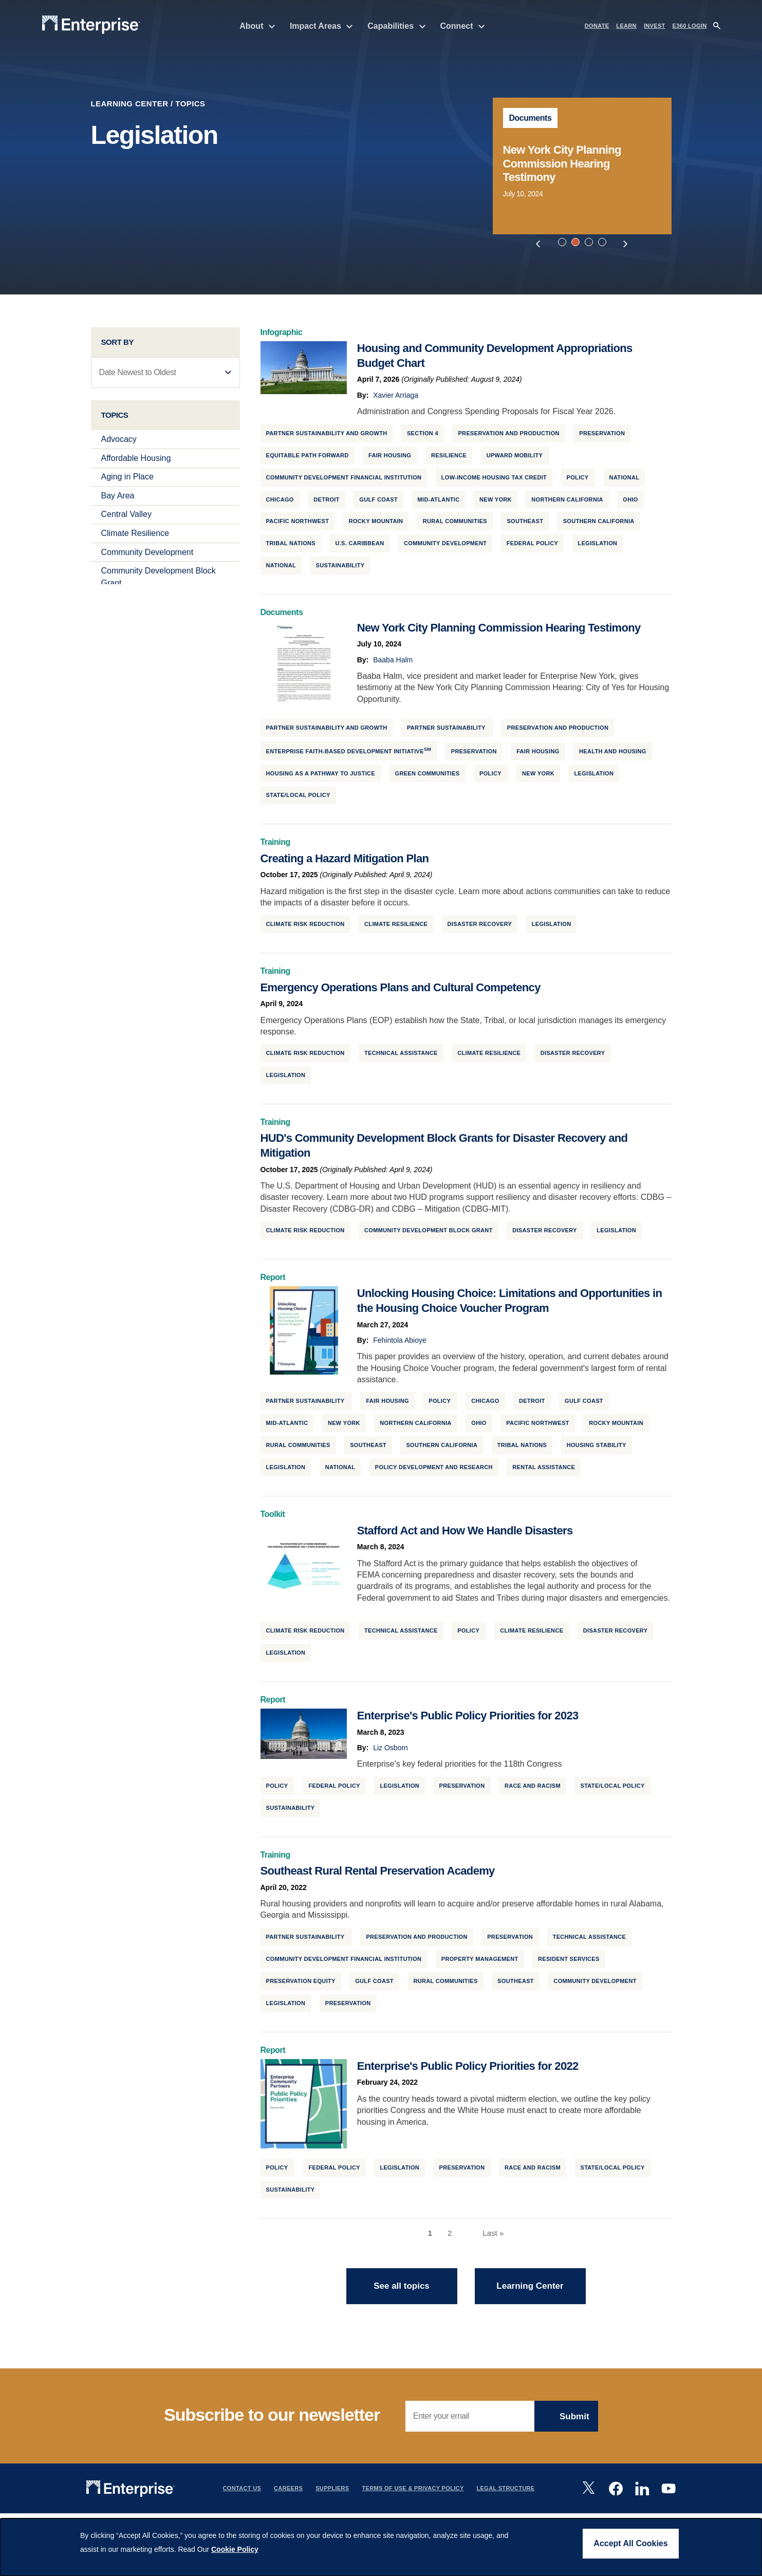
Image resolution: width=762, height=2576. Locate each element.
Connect (462, 26)
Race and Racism (533, 1789)
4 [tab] (604, 243)
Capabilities (396, 26)
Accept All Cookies (630, 2543)
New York (495, 502)
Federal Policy (532, 547)
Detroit (326, 502)
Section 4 (422, 437)
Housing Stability (596, 1448)
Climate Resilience (135, 536)
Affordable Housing (136, 461)
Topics (190, 103)
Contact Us (242, 2492)
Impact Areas (321, 26)
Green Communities (427, 776)
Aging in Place (127, 480)
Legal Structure (506, 2492)
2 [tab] (577, 243)
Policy (578, 480)
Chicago (280, 502)
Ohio (630, 502)
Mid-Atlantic (439, 502)
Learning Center (130, 103)
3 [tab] (590, 243)
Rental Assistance (543, 1471)
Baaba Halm (393, 663)
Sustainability (340, 569)
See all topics (402, 2289)
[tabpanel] (582, 166)
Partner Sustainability (447, 731)
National (624, 480)
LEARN (626, 26)
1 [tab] (564, 243)
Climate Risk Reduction (305, 927)
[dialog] (381, 2547)
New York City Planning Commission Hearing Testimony (562, 163)
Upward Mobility (515, 459)
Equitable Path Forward (307, 459)
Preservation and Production (508, 437)
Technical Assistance (401, 1056)
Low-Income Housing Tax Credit (494, 480)
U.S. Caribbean (359, 547)
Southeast (525, 525)
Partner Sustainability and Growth (326, 437)
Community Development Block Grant (428, 1234)
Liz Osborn (390, 1751)
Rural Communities (455, 525)
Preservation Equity (301, 1984)
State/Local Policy (298, 798)
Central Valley (126, 517)
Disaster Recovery (480, 927)
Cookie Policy (234, 2549)
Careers (288, 2492)
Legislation (598, 547)
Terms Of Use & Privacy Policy (413, 2492)
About (257, 26)
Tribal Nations (291, 547)
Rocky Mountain (376, 525)
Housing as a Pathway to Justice (321, 776)
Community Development (147, 555)
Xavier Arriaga (395, 399)
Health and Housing (612, 754)
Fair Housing (389, 459)
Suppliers (332, 2492)
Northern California (567, 502)
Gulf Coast (378, 502)
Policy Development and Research (434, 1471)
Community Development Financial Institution (344, 480)
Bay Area (118, 499)
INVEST (654, 26)
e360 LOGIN (690, 26)
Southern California (599, 525)
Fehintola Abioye (399, 1344)
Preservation (462, 1789)
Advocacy (119, 442)
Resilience (449, 459)
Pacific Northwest (297, 525)
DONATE (597, 26)
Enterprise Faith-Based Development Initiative (349, 754)
